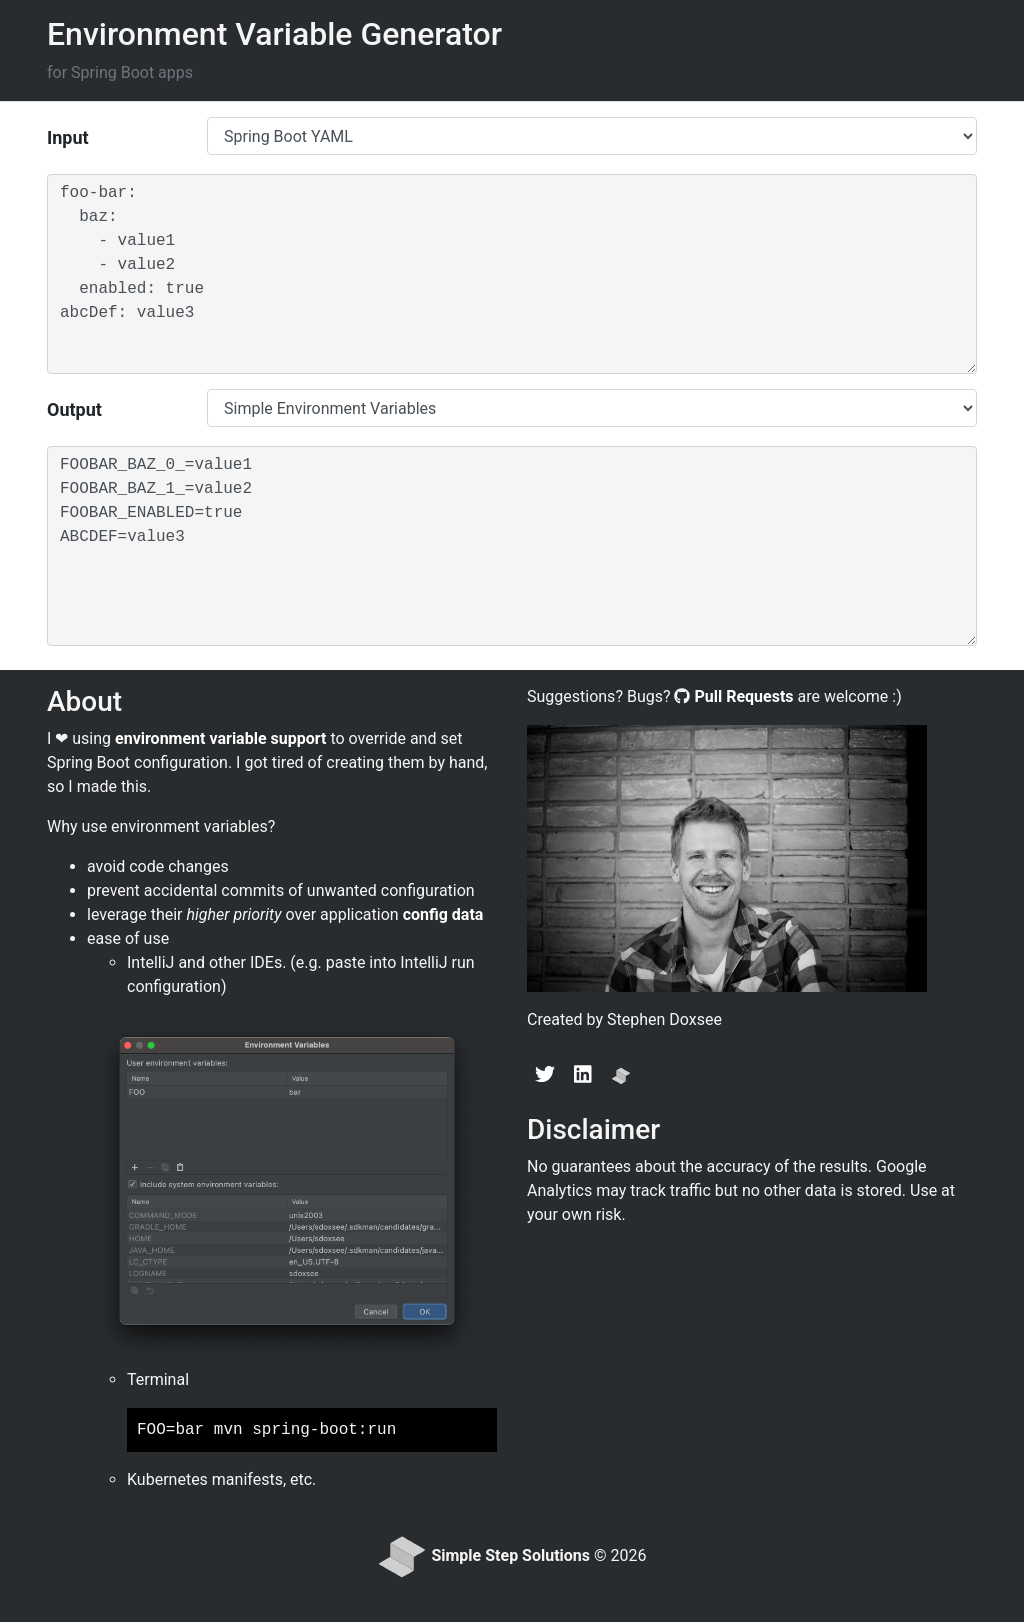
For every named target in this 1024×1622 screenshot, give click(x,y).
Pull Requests (743, 696)
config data (443, 914)
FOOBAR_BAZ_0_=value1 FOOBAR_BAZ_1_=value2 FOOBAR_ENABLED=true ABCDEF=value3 (512, 546)
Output (74, 409)
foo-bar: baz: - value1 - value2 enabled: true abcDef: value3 (512, 274)
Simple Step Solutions (510, 1556)
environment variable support (220, 738)
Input (68, 137)
